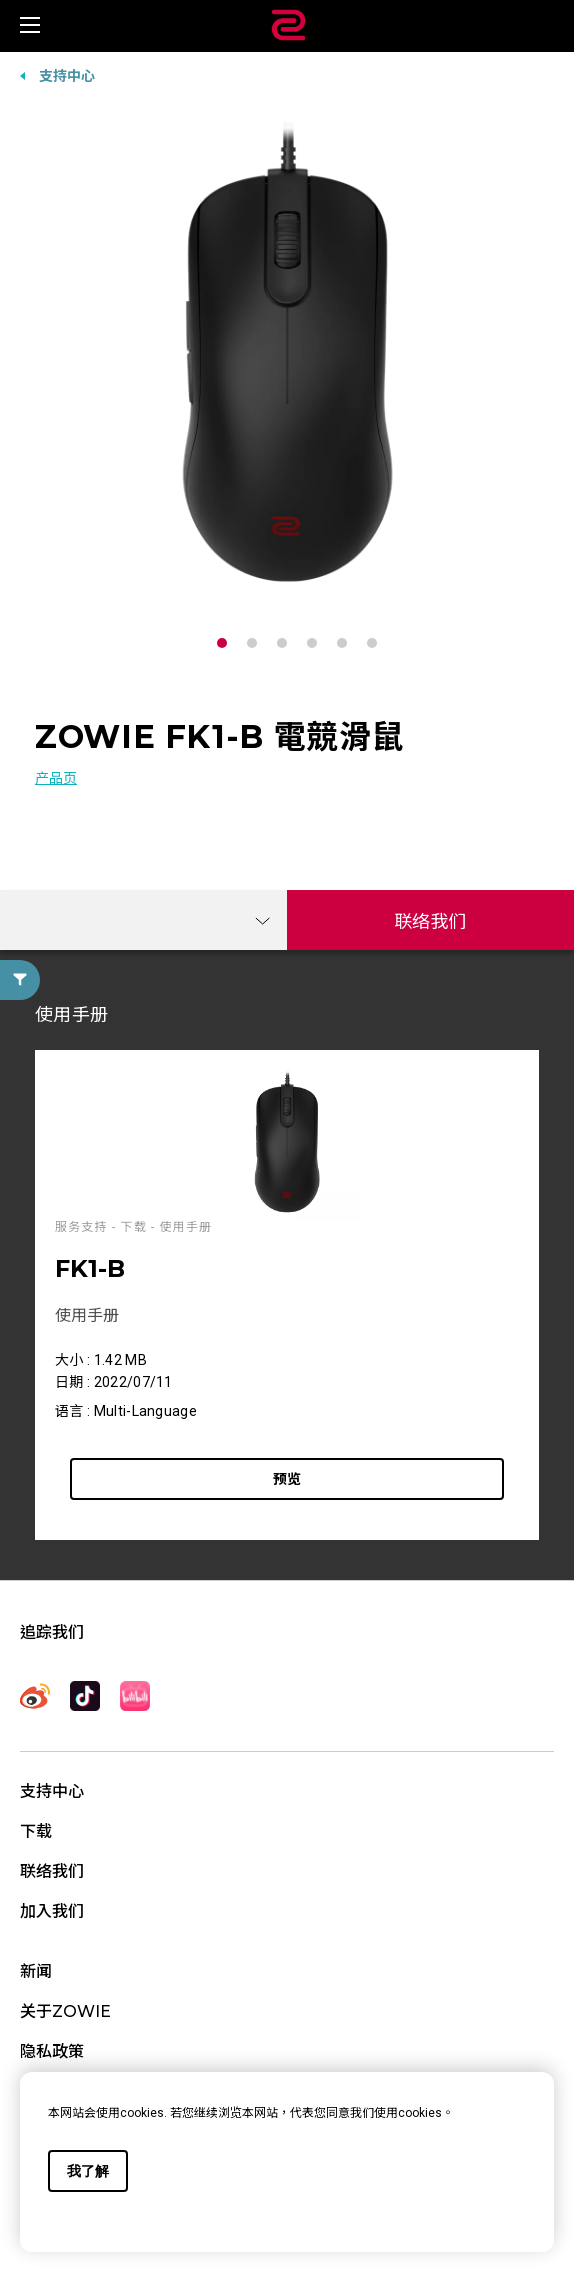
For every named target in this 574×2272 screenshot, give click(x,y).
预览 (287, 1479)
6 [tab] (377, 643)
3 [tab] (287, 643)
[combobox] (143, 920)
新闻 (36, 1971)
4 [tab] (317, 643)
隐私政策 (52, 2051)
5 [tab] (347, 643)
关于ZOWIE (65, 2011)
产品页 (56, 778)
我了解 (88, 2171)
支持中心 (67, 76)
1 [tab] (227, 643)
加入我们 (52, 1911)
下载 (36, 1831)
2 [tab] (257, 643)
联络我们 (431, 921)
